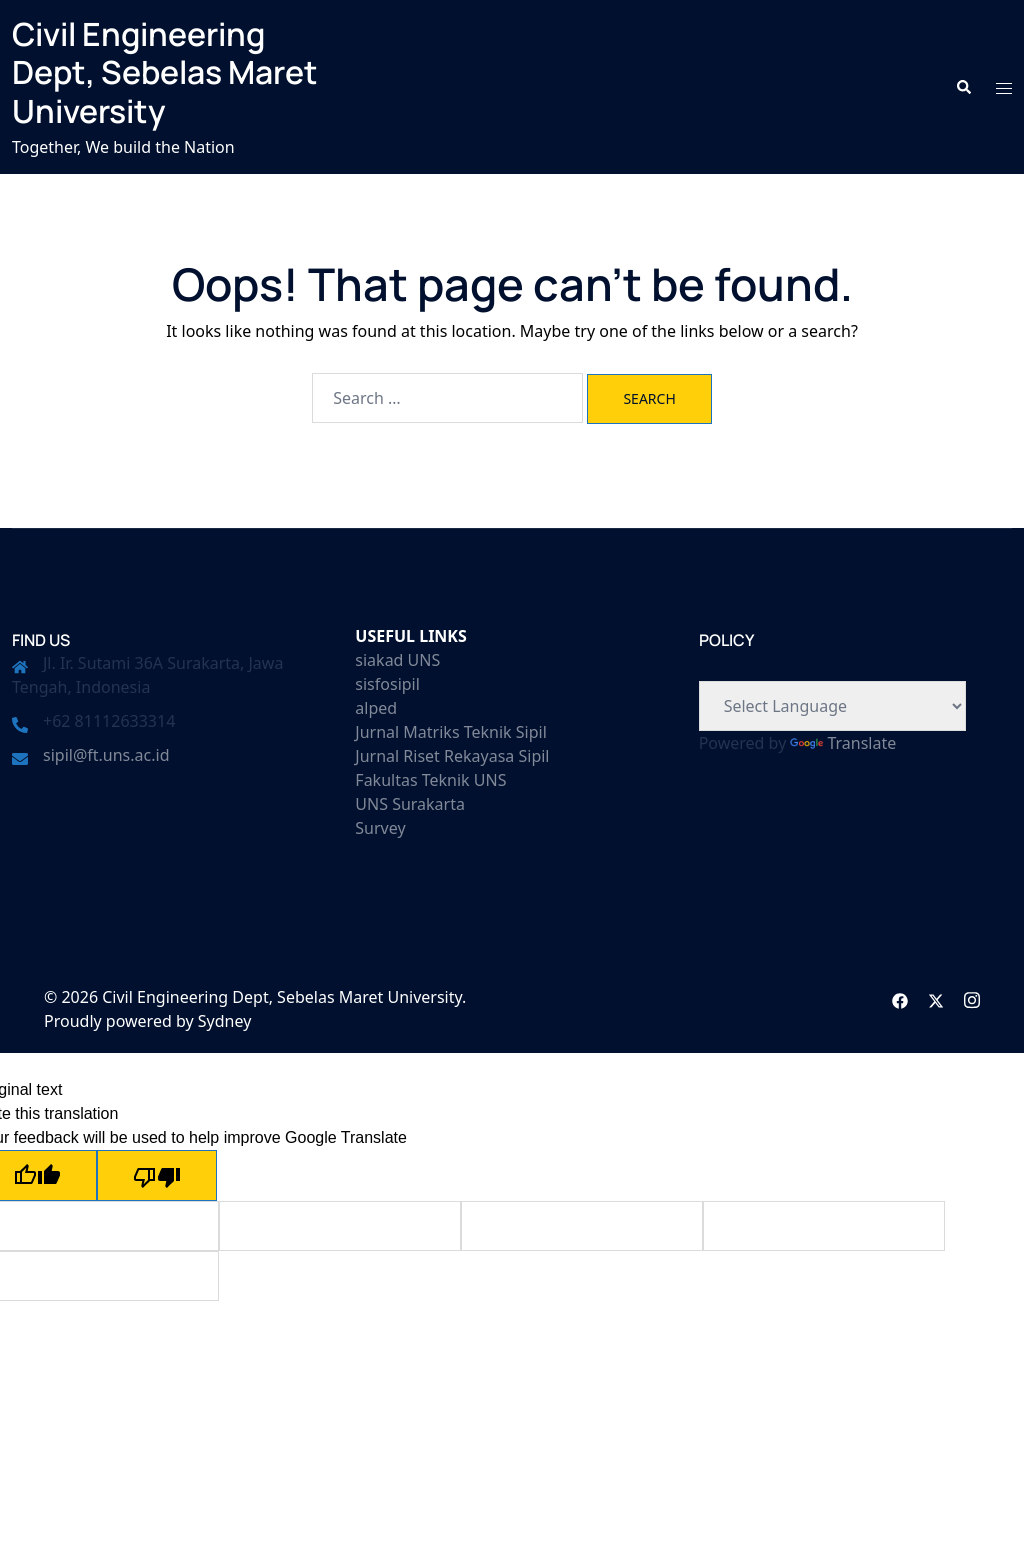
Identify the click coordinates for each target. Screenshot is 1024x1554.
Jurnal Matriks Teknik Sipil (450, 732)
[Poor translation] (157, 1175)
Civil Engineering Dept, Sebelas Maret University (165, 72)
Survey (380, 828)
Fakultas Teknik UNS (430, 780)
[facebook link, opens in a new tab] (900, 997)
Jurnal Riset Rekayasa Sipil (452, 756)
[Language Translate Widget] (832, 706)
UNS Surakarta (410, 804)
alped (376, 708)
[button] (963, 87)
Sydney (225, 1021)
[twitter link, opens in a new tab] (936, 997)
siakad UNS (397, 660)
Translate (843, 743)
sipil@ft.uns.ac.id (106, 755)
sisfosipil (387, 684)
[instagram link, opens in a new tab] (972, 997)
